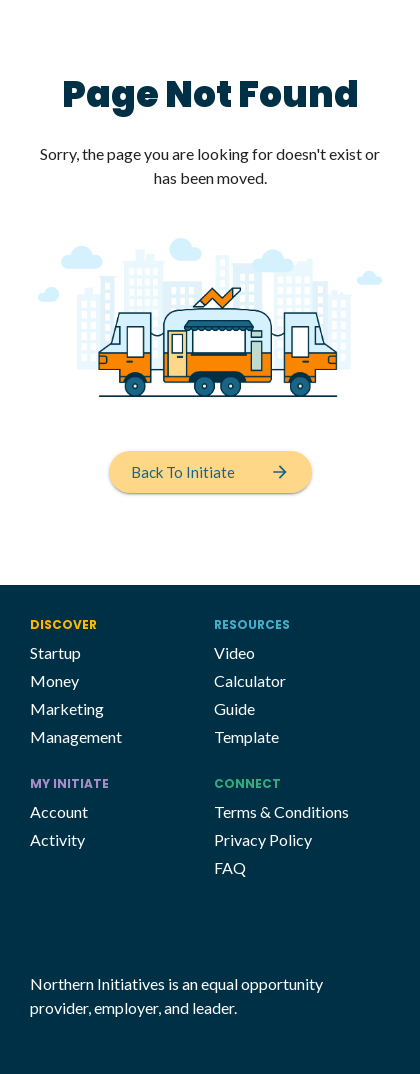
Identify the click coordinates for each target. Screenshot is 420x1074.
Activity (57, 839)
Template (246, 736)
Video (234, 652)
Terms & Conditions (281, 811)
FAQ (230, 867)
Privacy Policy (263, 839)
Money (54, 680)
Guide (234, 708)
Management (76, 736)
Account (59, 811)
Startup (55, 652)
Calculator (250, 680)
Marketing (67, 708)
